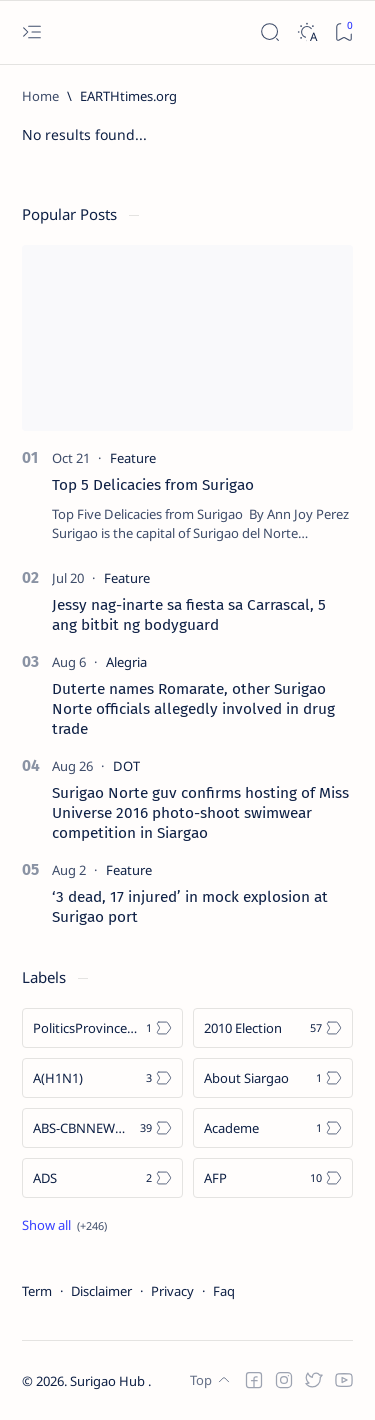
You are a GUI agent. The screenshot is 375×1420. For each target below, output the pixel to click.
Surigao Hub (109, 1381)
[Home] (40, 96)
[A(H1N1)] (102, 1078)
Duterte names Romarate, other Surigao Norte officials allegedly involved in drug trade (193, 709)
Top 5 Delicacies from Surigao (153, 485)
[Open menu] (31, 32)
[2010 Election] (273, 1028)
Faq (224, 1291)
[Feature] (133, 458)
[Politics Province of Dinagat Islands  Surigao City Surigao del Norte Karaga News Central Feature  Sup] (102, 1028)
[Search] (269, 32)
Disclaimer (101, 1291)
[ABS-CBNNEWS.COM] (102, 1128)
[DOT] (126, 766)
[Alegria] (126, 662)
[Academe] (273, 1128)
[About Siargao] (273, 1078)
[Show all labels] (64, 1225)
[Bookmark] (343, 32)
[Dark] (306, 32)
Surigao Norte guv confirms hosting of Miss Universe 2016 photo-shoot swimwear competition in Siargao (200, 813)
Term (37, 1291)
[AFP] (273, 1178)
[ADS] (102, 1178)
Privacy (172, 1291)
